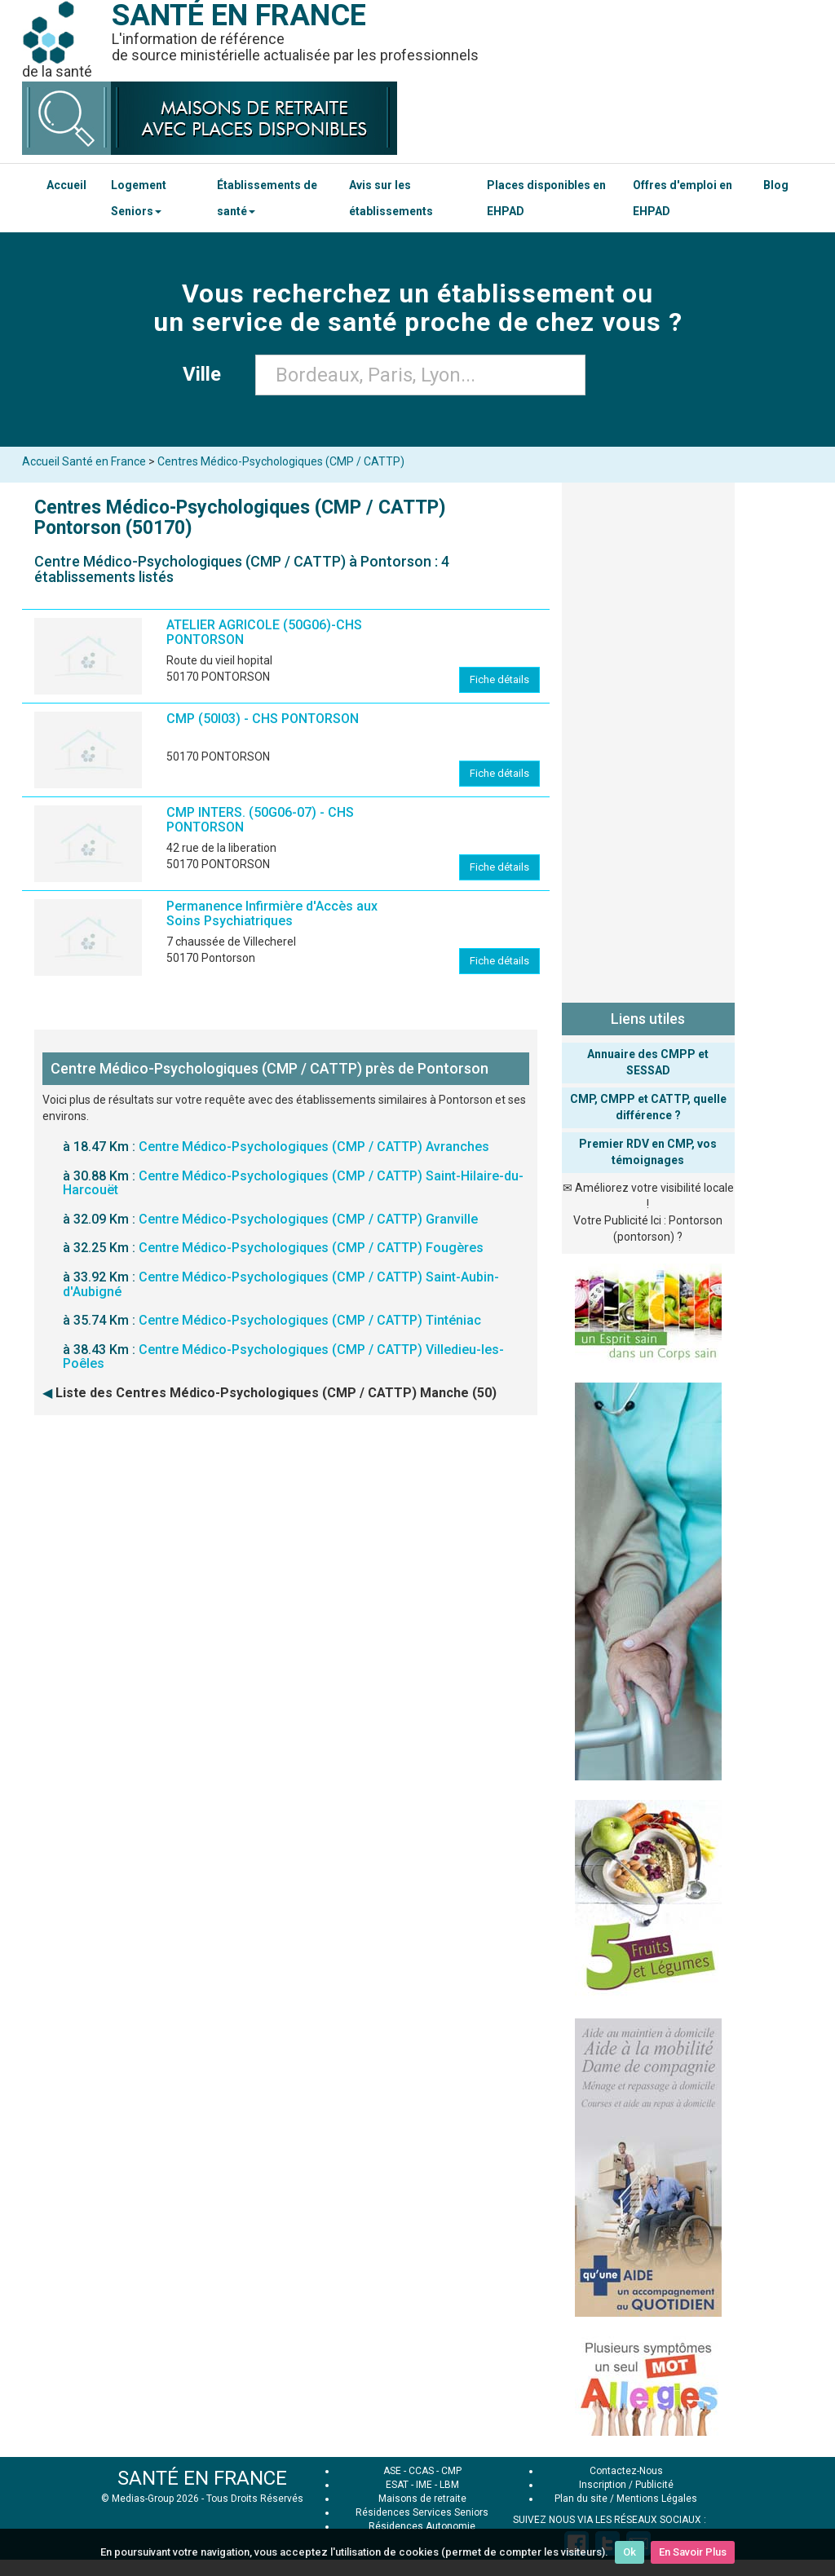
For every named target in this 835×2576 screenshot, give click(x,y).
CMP (451, 2471)
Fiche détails (499, 679)
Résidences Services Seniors (422, 2512)
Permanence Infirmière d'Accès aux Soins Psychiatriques (272, 913)
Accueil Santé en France (84, 461)
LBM (449, 2484)
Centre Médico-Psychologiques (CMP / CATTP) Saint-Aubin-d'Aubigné (281, 1284)
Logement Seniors (138, 198)
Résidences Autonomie (422, 2526)
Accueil (66, 185)
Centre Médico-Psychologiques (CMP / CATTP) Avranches (314, 1146)
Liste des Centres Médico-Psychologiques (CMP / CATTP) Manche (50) (276, 1392)
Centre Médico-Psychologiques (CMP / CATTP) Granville (308, 1219)
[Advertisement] (648, 739)
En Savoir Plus (693, 2552)
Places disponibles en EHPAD (546, 198)
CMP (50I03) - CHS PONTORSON (262, 718)
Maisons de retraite (422, 2498)
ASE (392, 2471)
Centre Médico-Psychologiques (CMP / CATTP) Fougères (311, 1247)
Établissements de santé (267, 198)
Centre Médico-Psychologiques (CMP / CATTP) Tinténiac (310, 1320)
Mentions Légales (656, 2498)
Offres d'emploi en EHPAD (682, 198)
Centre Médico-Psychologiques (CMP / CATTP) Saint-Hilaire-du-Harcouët (293, 1183)
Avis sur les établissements (391, 198)
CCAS (421, 2471)
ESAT (397, 2484)
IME (424, 2484)
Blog (776, 185)
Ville (207, 374)
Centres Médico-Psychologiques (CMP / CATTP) (280, 461)
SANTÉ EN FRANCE (202, 2478)
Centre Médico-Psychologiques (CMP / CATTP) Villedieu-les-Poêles (283, 1357)
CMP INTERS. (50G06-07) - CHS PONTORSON (260, 820)
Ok (629, 2552)
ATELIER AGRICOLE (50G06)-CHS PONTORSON (264, 632)
